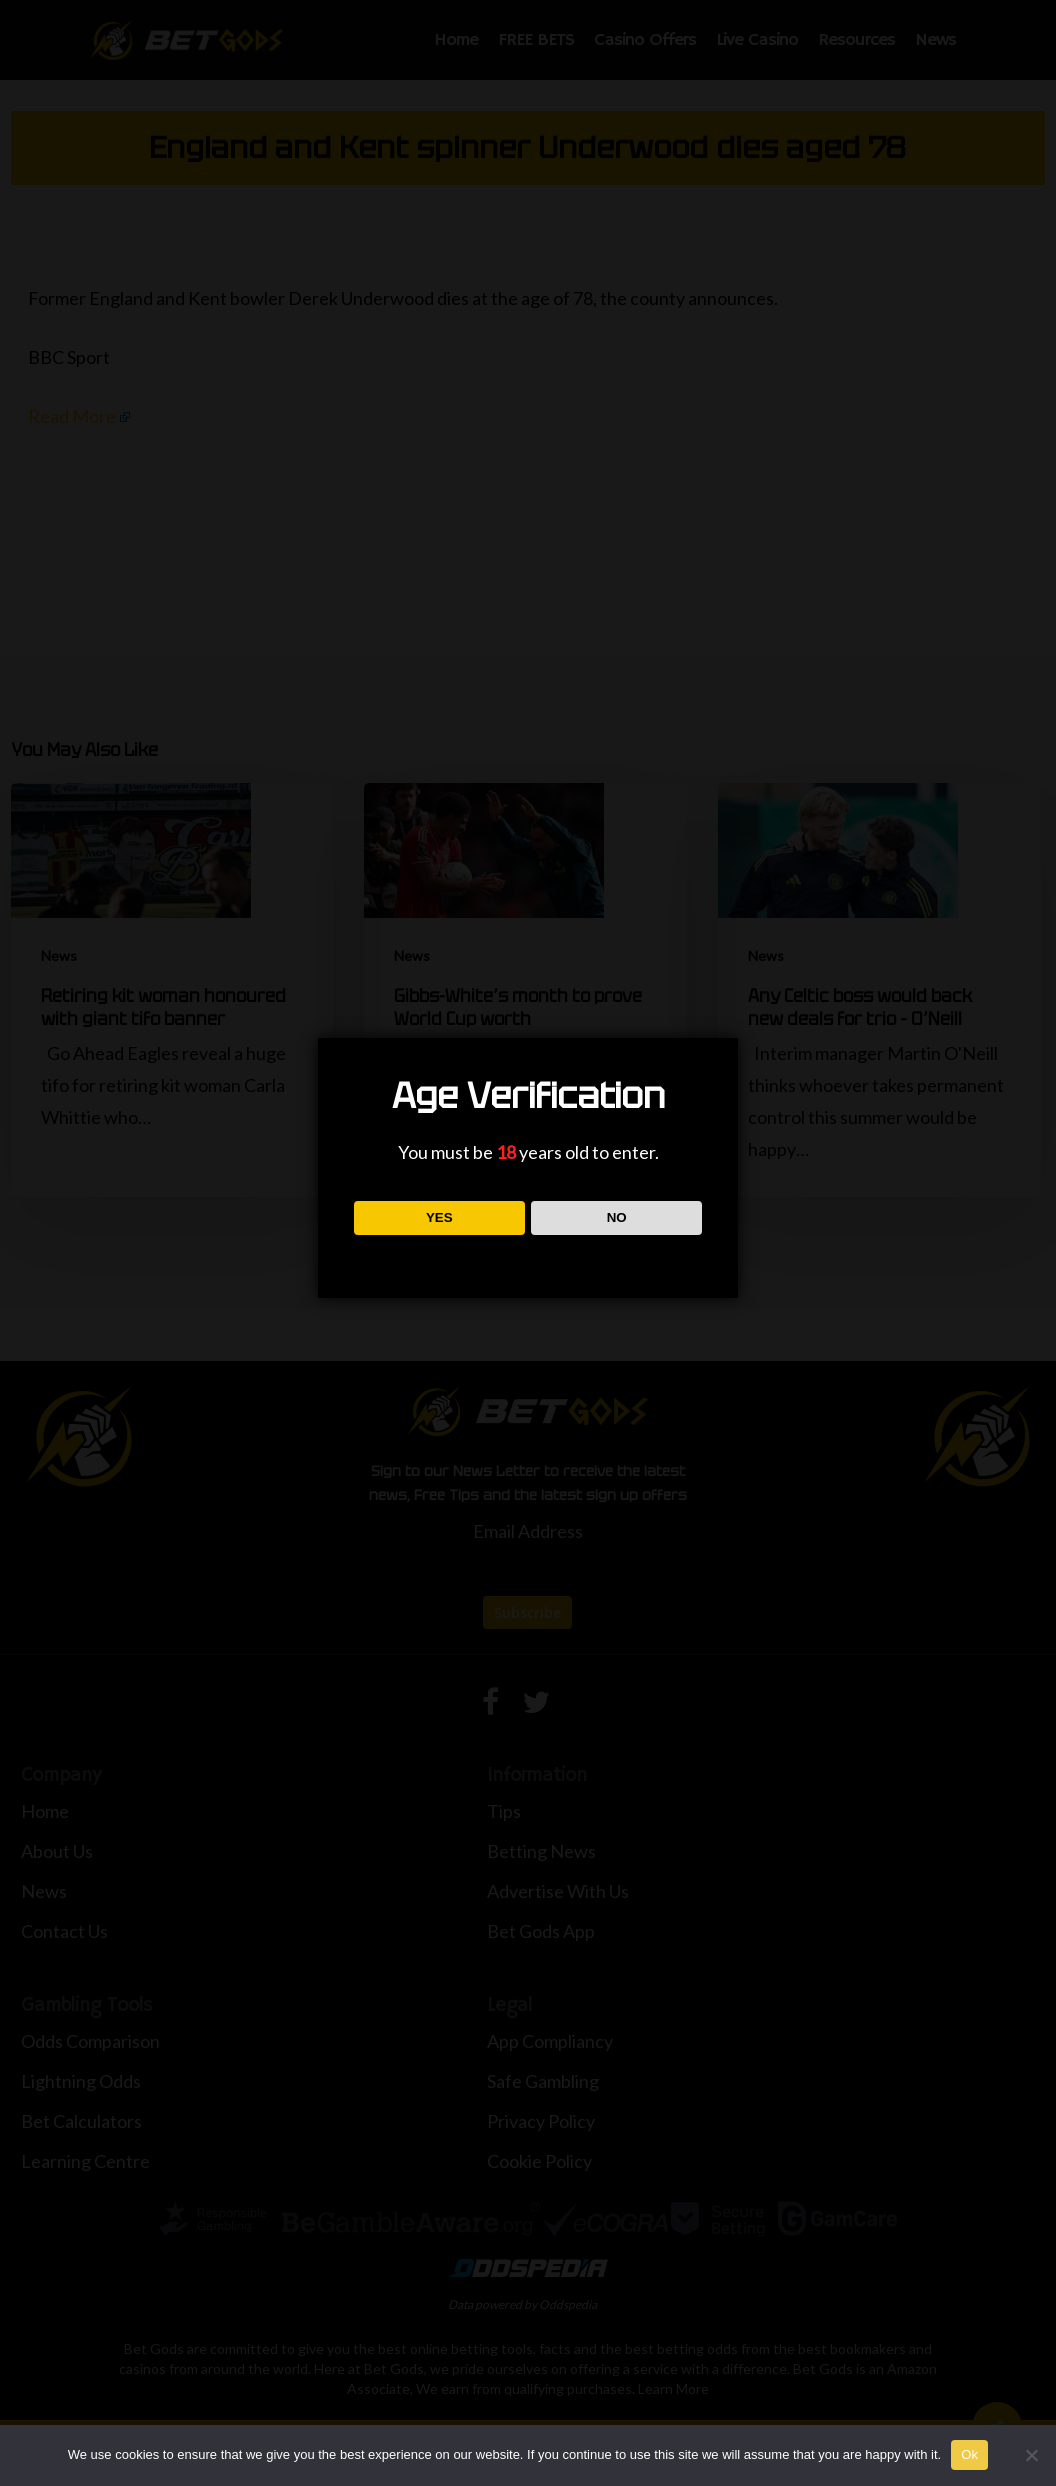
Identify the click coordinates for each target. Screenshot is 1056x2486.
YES (439, 1217)
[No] (1031, 2455)
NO (617, 1217)
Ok (969, 2454)
